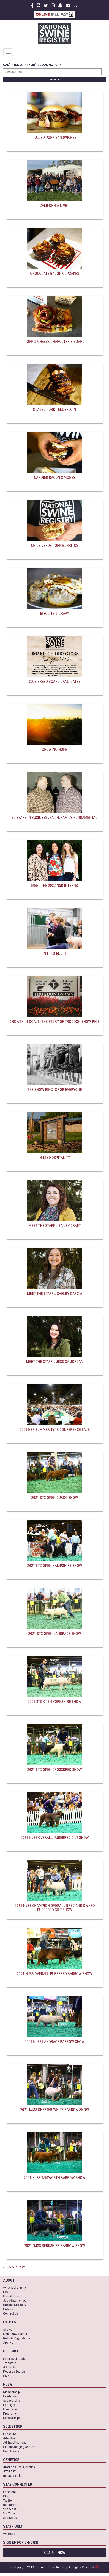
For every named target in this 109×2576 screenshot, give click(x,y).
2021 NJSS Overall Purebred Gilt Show (54, 1837)
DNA (6, 2376)
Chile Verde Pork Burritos (54, 545)
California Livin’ (54, 205)
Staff (6, 2292)
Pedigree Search (14, 2371)
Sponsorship (11, 2400)
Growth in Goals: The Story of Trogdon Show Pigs (54, 1021)
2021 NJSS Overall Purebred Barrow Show (54, 1973)
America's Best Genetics (19, 2467)
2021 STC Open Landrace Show (54, 1633)
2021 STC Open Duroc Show (54, 1497)
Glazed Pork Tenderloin (54, 409)
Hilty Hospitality (54, 1157)
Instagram (10, 2505)
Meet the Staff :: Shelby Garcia (54, 1293)
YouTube (9, 2513)
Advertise (9, 2438)
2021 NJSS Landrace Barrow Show (55, 2041)
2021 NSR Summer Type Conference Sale (55, 1429)
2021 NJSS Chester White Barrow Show (54, 2109)
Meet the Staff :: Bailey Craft (54, 1225)
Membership (11, 2392)
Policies (8, 2309)
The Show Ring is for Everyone (54, 1089)
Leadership (10, 2396)
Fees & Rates (11, 2296)
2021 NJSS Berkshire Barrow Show (54, 2246)
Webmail (9, 2534)
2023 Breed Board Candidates (54, 681)
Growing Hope (54, 749)
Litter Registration (15, 2358)
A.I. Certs (9, 2367)
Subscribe (9, 2434)
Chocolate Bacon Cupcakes (54, 273)
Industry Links (12, 2476)
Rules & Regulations (16, 2338)
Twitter (8, 2500)
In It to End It (54, 953)
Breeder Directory (14, 2305)
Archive (8, 2342)
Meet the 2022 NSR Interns (54, 885)
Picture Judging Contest (19, 2447)
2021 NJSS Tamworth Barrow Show (54, 2178)
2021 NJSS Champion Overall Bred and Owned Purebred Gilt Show (54, 1907)
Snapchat (9, 2509)
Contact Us (10, 2313)
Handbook (10, 2409)
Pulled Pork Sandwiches (54, 137)
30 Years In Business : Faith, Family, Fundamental (54, 817)
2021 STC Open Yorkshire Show (54, 1701)
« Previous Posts (14, 2267)
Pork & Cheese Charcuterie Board (54, 341)
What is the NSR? (14, 2287)
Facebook (9, 2492)
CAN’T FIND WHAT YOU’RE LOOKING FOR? (32, 65)
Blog (6, 2496)
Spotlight (9, 2405)
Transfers (9, 2363)
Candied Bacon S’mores (54, 477)
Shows (7, 2329)
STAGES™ (9, 2471)
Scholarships (11, 2418)
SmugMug (10, 2518)
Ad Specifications (14, 2442)
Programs (10, 2413)
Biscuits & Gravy (54, 613)
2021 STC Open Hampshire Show (54, 1565)
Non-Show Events (15, 2334)
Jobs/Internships (14, 2300)
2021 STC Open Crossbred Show (54, 1769)
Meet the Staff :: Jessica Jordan (54, 1361)
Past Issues (11, 2451)
